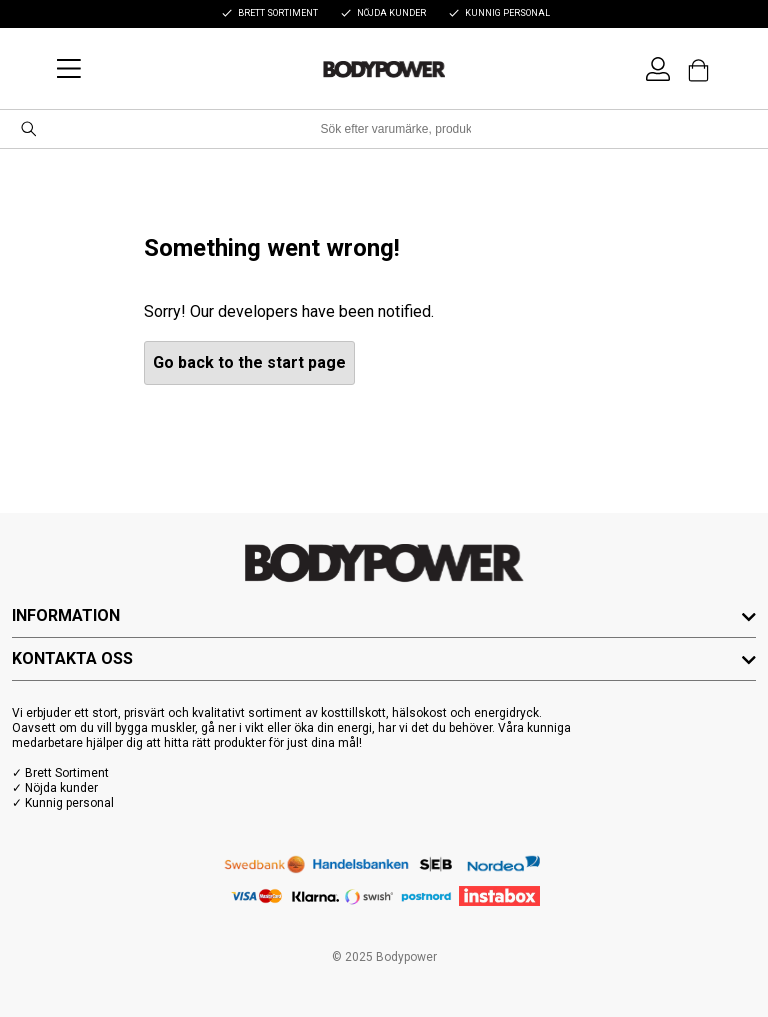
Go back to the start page (249, 362)
